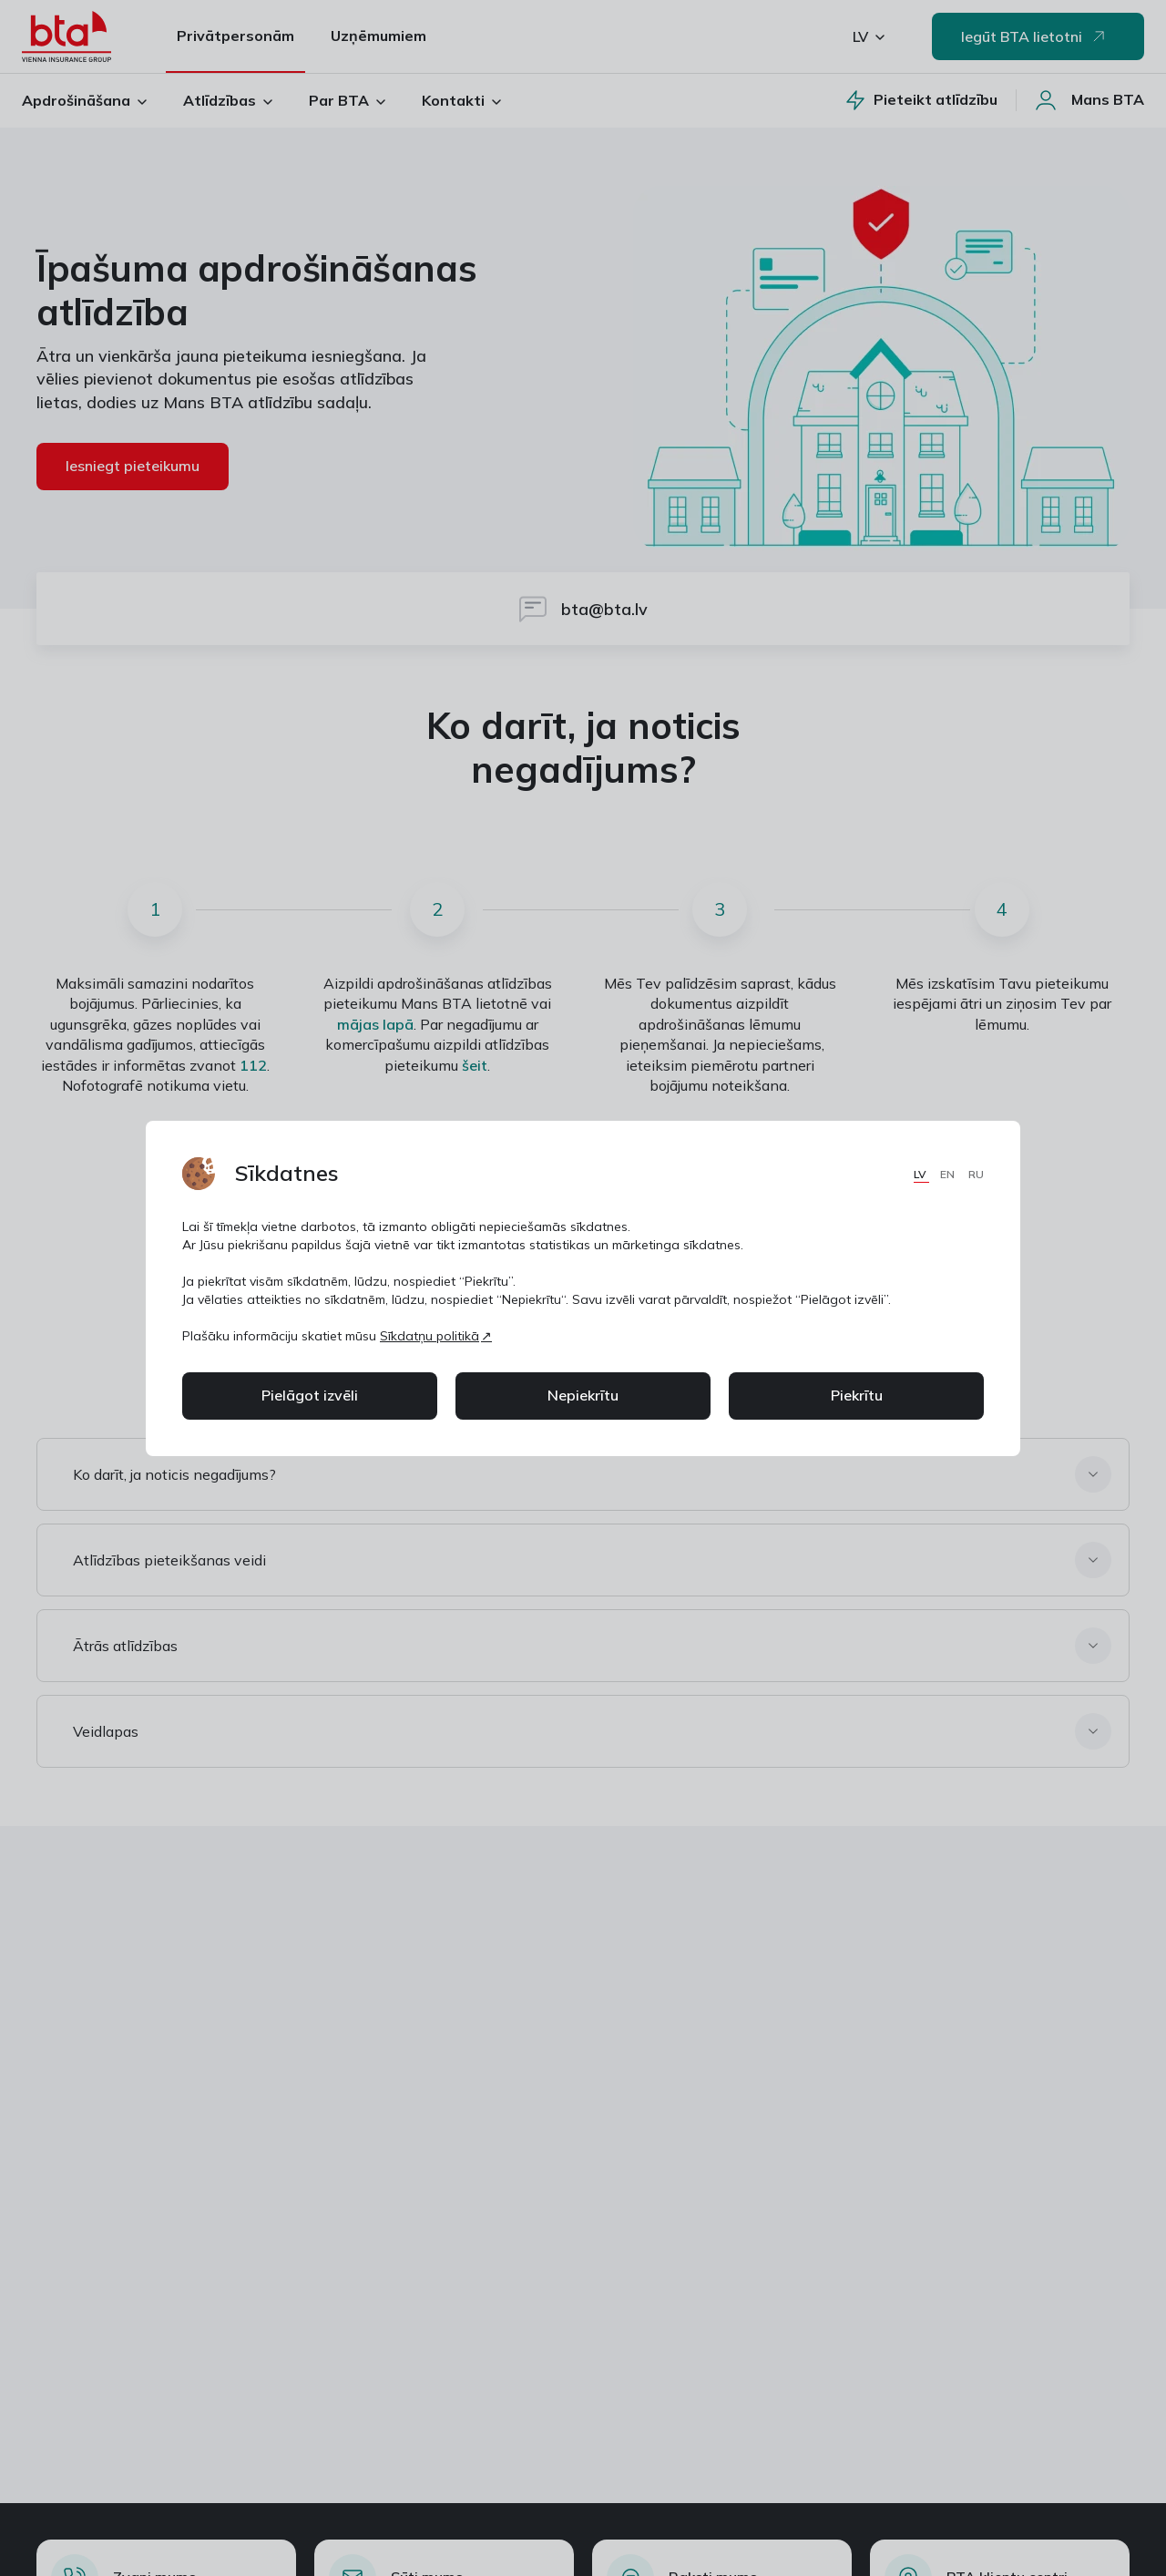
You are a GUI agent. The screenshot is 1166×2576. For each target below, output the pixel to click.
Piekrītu (857, 1395)
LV (921, 1174)
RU (976, 1174)
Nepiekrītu (583, 1395)
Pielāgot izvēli (309, 1395)
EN (948, 1174)
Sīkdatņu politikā (429, 1336)
